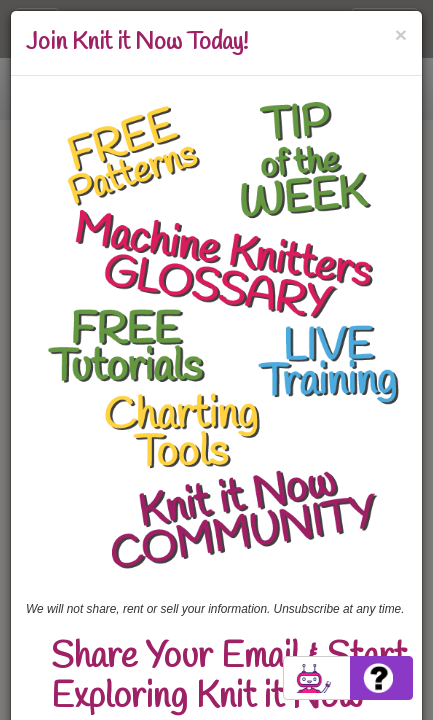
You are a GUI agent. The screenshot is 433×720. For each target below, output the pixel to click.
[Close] (401, 34)
